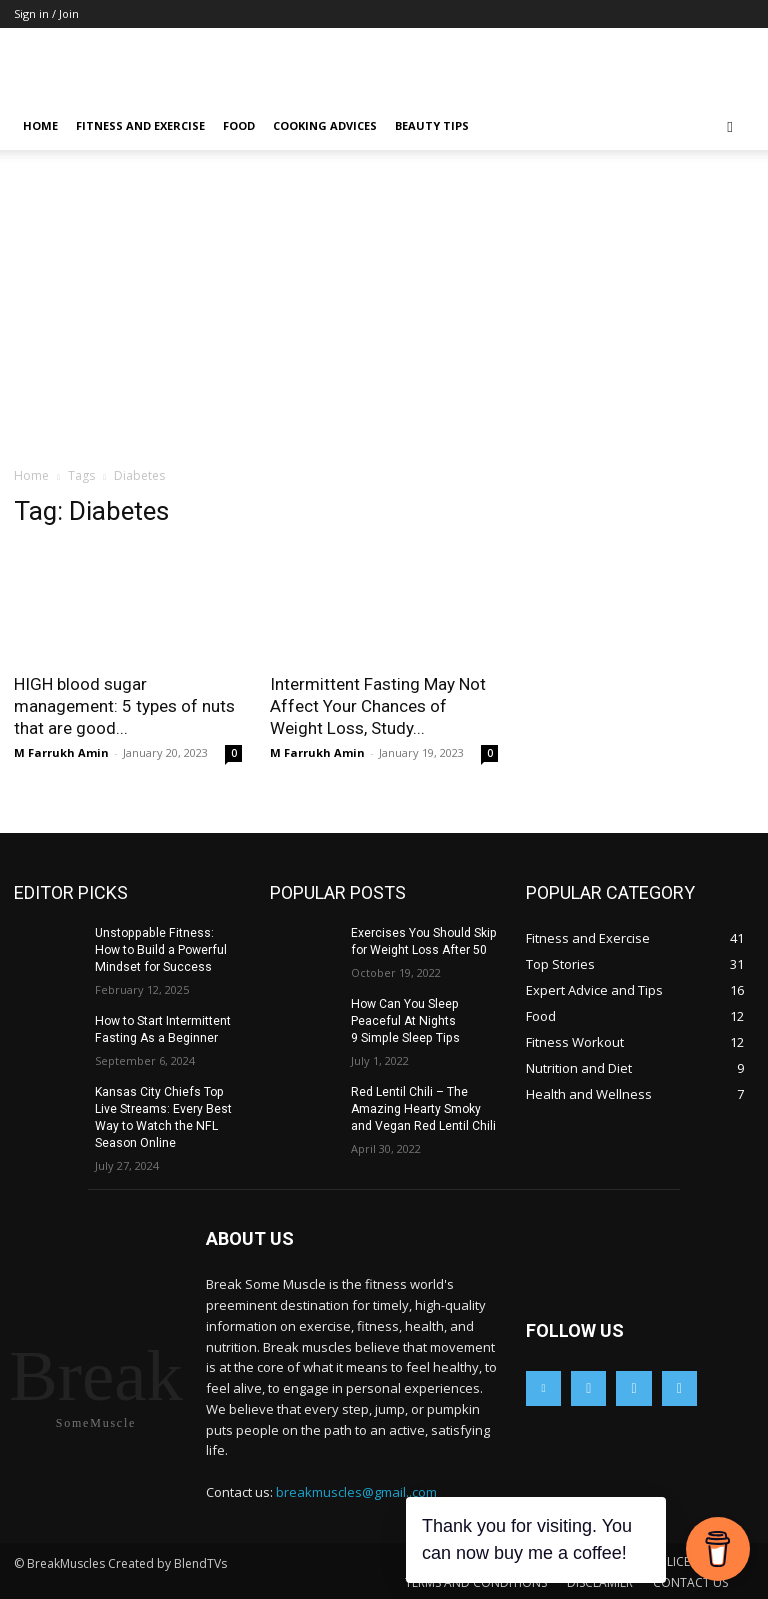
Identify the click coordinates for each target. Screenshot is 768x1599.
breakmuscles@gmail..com (356, 1490)
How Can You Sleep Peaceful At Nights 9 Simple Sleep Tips (404, 1020)
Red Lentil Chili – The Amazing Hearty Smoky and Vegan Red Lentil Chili (423, 1108)
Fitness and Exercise (140, 125)
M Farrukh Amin (61, 752)
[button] (730, 126)
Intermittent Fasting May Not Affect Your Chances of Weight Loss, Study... (378, 706)
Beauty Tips (432, 125)
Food (239, 125)
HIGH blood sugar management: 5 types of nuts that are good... (124, 706)
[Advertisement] (384, 316)
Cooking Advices (325, 125)
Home (40, 125)
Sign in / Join (46, 13)
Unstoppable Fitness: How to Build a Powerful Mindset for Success (166, 950)
